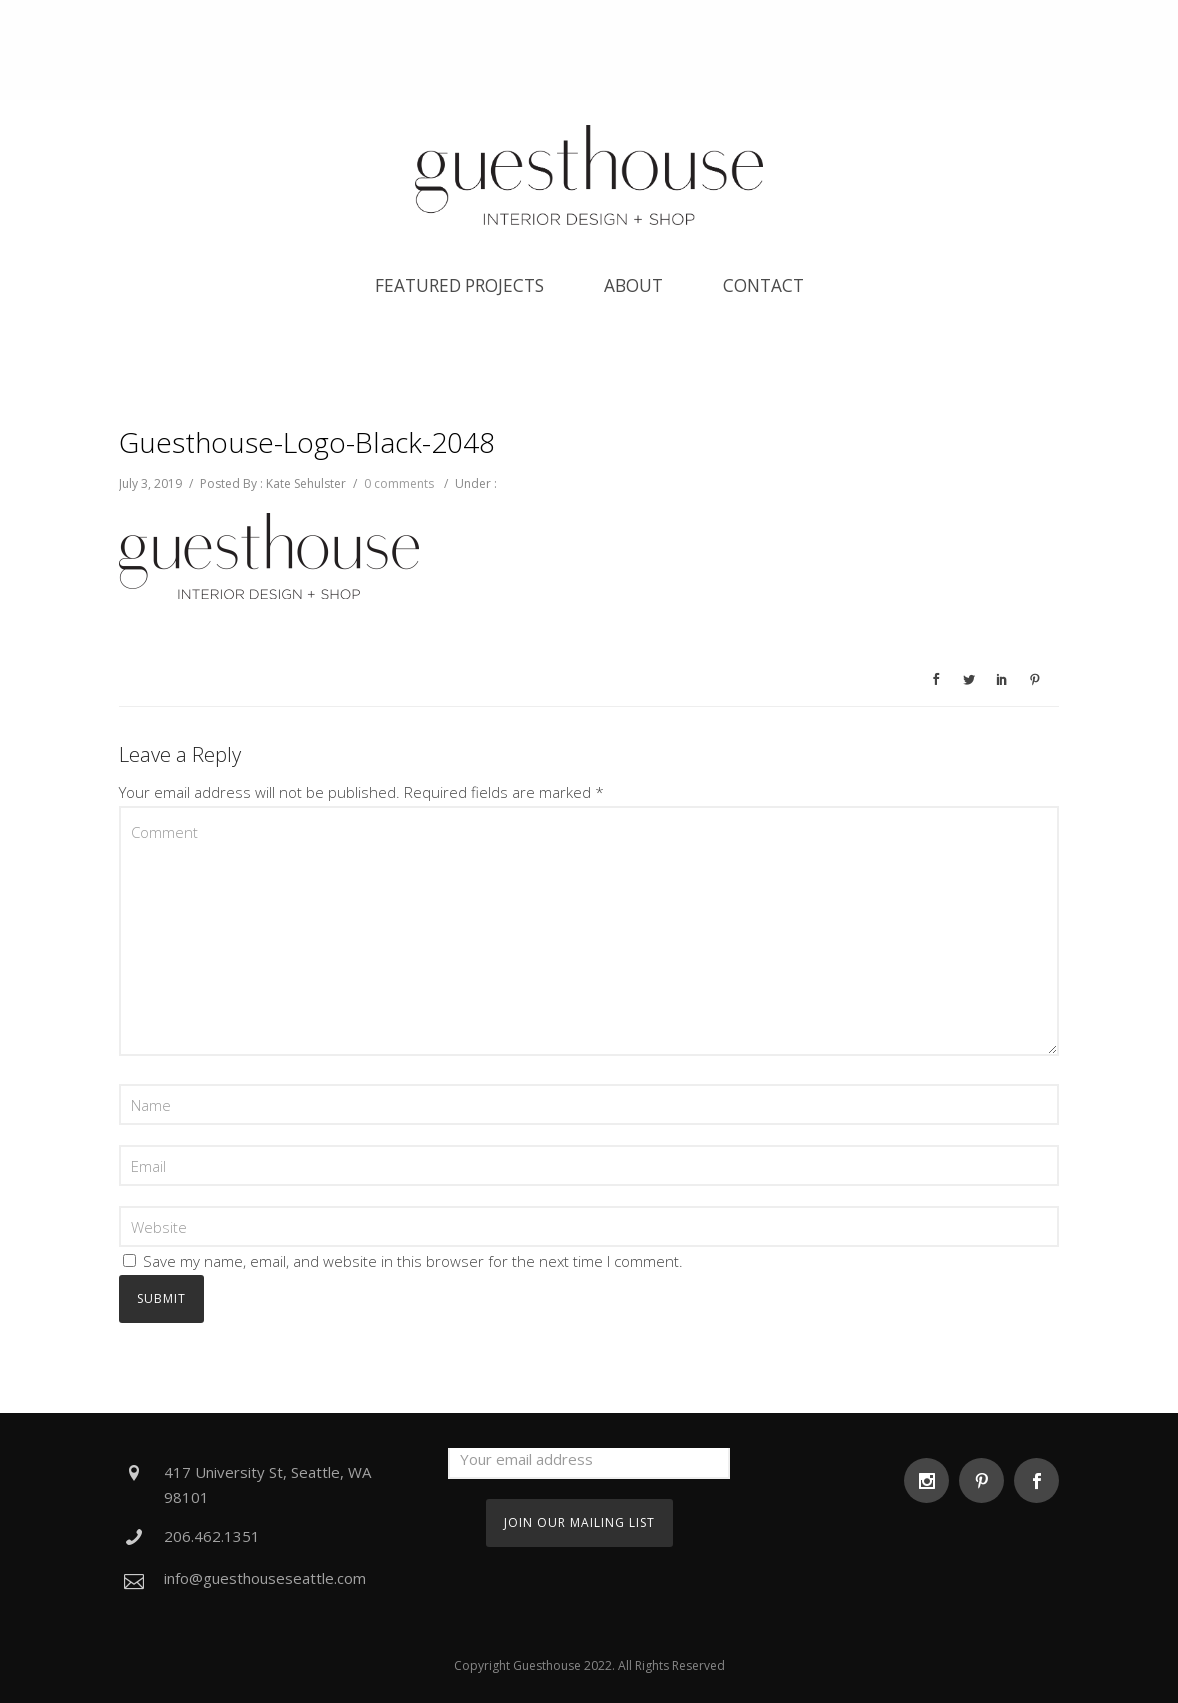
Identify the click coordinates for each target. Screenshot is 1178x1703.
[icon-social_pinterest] (986, 1480)
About (633, 285)
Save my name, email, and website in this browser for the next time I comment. (413, 1261)
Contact (763, 285)
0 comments (399, 483)
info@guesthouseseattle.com (265, 1578)
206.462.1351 (212, 1536)
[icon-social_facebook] (1036, 1480)
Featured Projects (459, 285)
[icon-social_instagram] (931, 1480)
